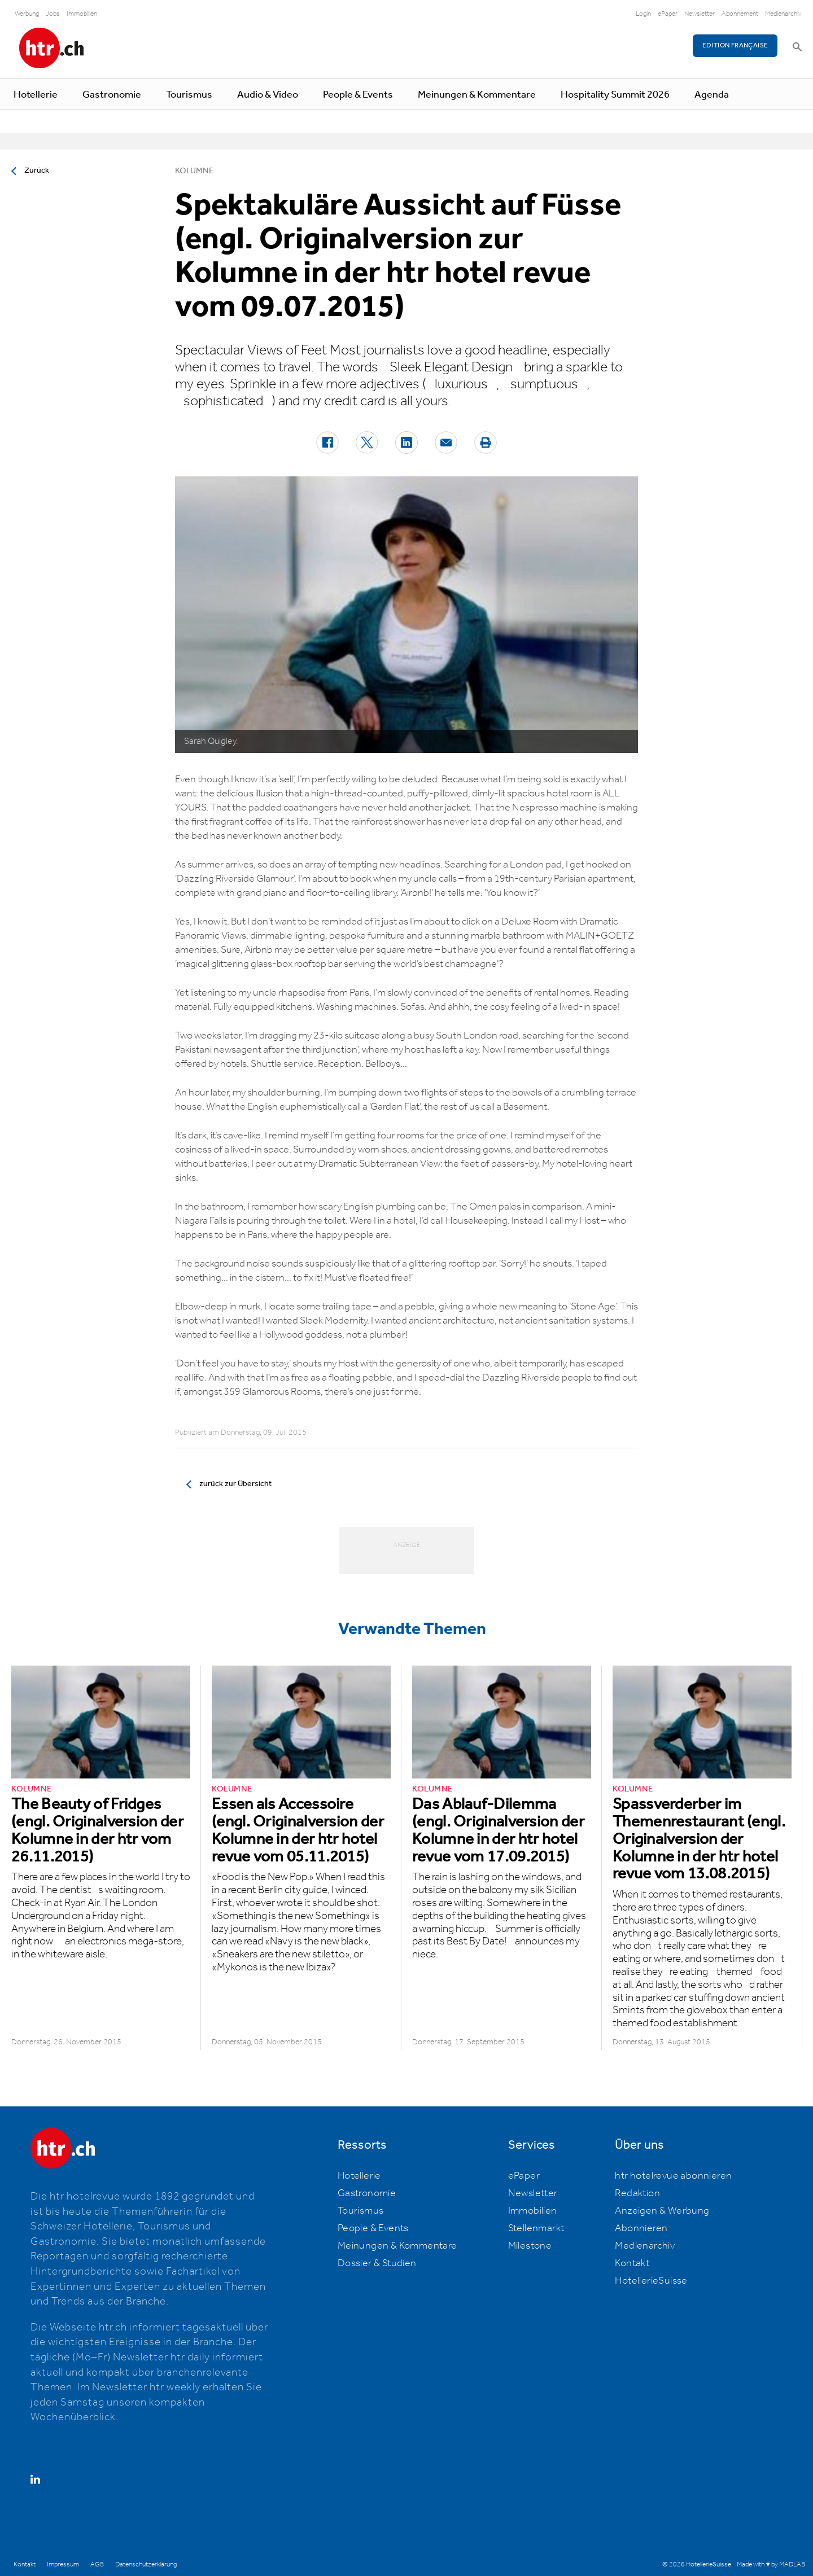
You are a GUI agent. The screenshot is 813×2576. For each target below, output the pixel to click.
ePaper (668, 13)
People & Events (358, 95)
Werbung (27, 13)
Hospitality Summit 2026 (615, 95)
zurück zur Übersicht (235, 1484)
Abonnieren (641, 2228)
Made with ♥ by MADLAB (771, 2564)
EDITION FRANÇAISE (735, 45)
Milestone (530, 2246)
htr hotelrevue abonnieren (673, 2176)
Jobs (53, 13)
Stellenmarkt (536, 2228)
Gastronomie (111, 95)
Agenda (711, 95)
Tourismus (189, 95)
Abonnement (740, 13)
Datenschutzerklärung (146, 2564)
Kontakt (632, 2263)
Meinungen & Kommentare (477, 95)
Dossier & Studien (377, 2263)
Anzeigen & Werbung (662, 2211)
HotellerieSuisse (651, 2281)
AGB (97, 2564)
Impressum (63, 2564)
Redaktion (637, 2193)
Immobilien (82, 13)
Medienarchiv (783, 13)
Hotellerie (36, 95)
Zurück (36, 170)
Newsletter (699, 13)
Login (643, 13)
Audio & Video (267, 95)
